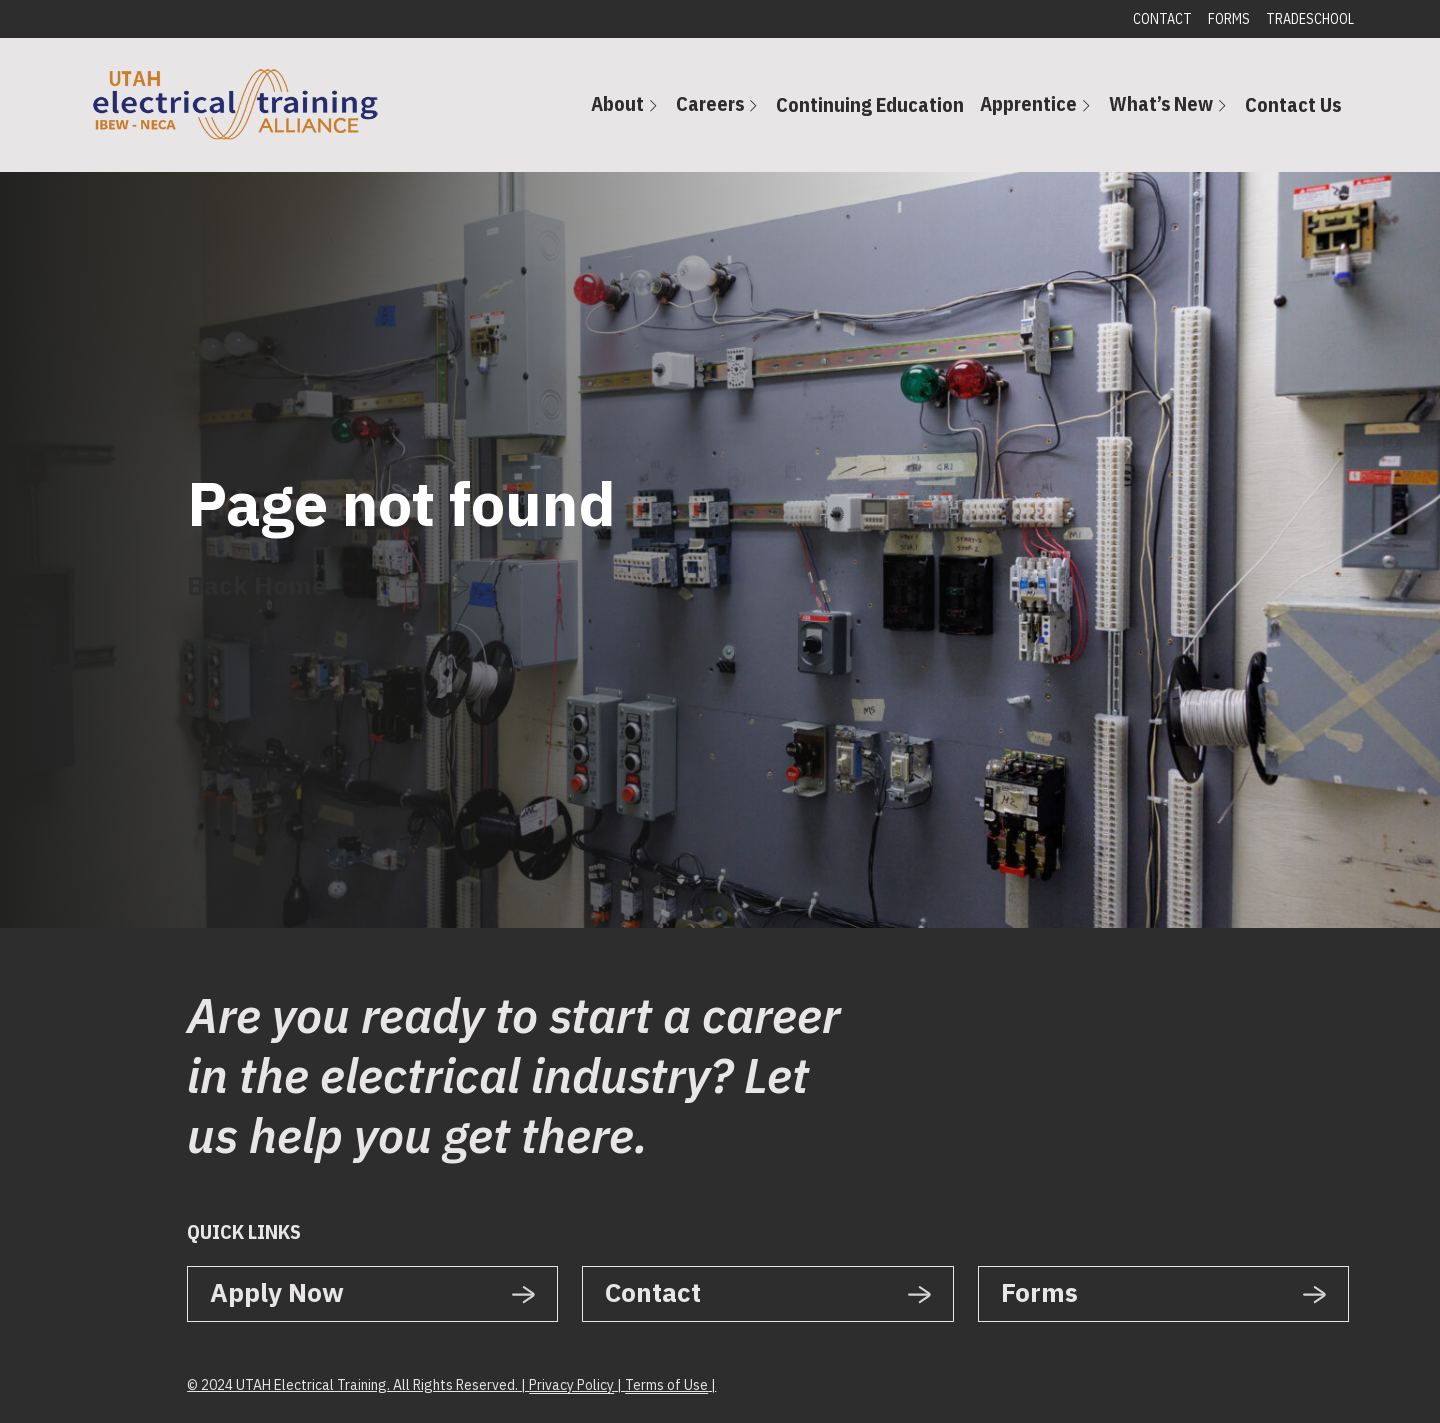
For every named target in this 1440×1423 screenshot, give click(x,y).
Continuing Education (870, 104)
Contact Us (1293, 104)
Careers (710, 103)
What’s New (1161, 103)
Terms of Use (666, 1385)
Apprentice (1028, 103)
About (617, 103)
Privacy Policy (571, 1385)
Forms (1229, 19)
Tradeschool (1310, 19)
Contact (1162, 19)
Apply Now (277, 1292)
